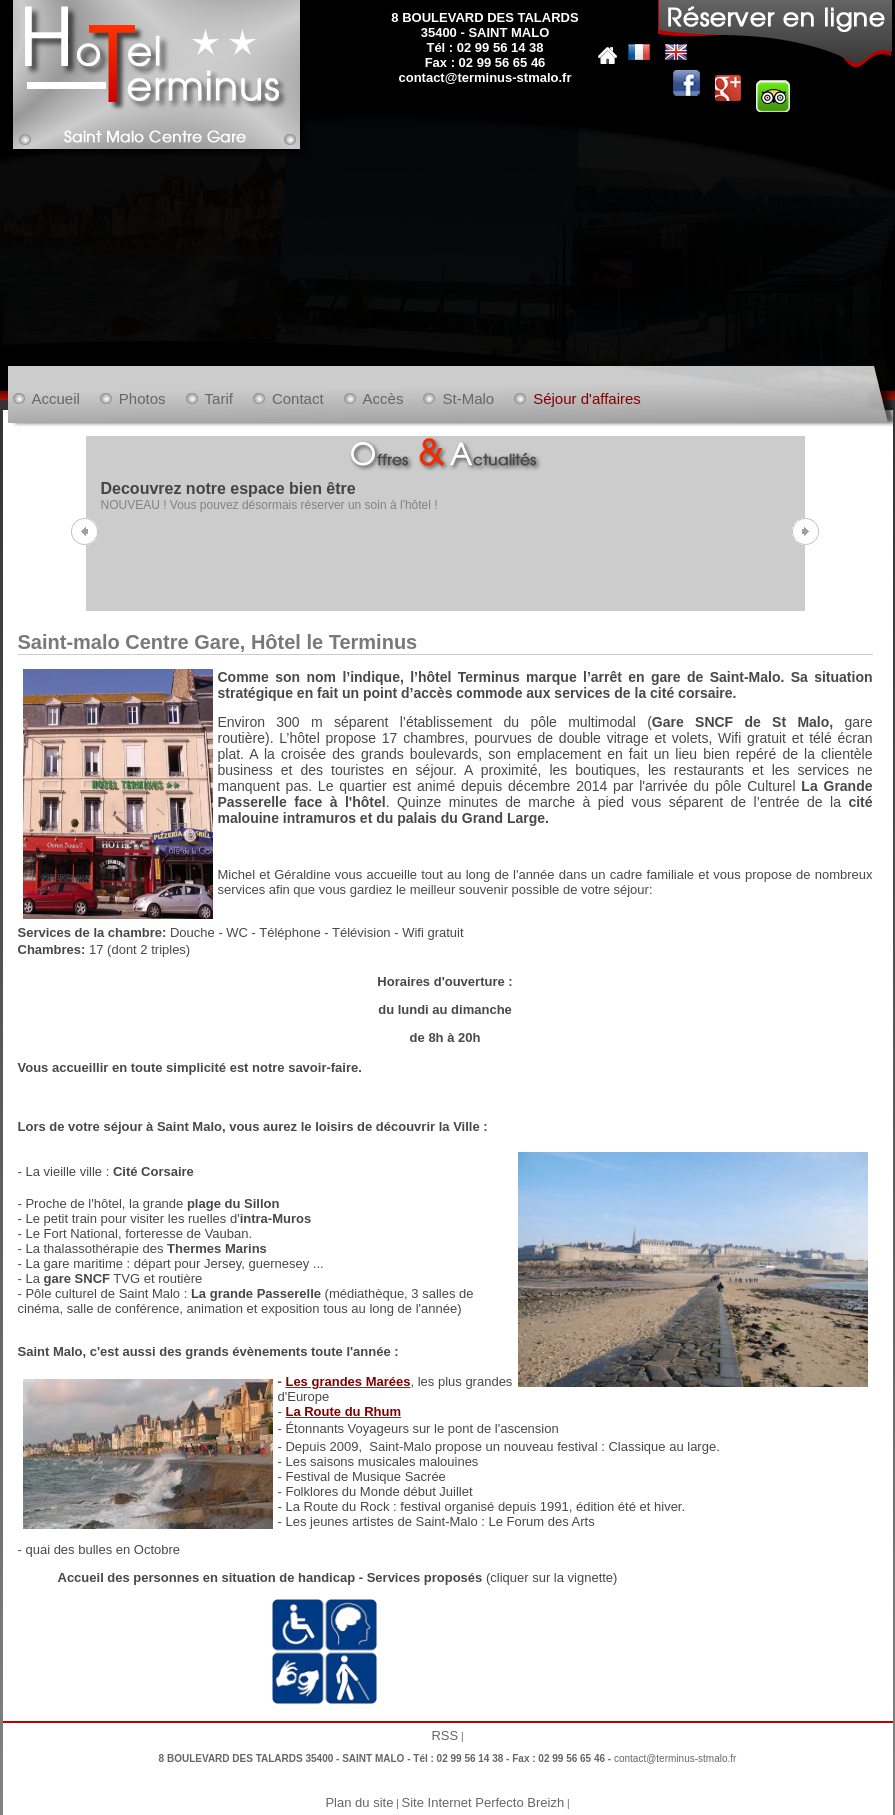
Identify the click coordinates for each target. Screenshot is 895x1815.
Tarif (219, 398)
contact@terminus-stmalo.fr (484, 77)
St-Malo (468, 398)
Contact (298, 398)
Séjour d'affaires (587, 398)
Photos (142, 398)
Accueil (56, 398)
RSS (444, 1735)
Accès (383, 398)
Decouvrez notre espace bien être (228, 488)
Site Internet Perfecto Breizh (483, 1802)
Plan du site (359, 1802)
